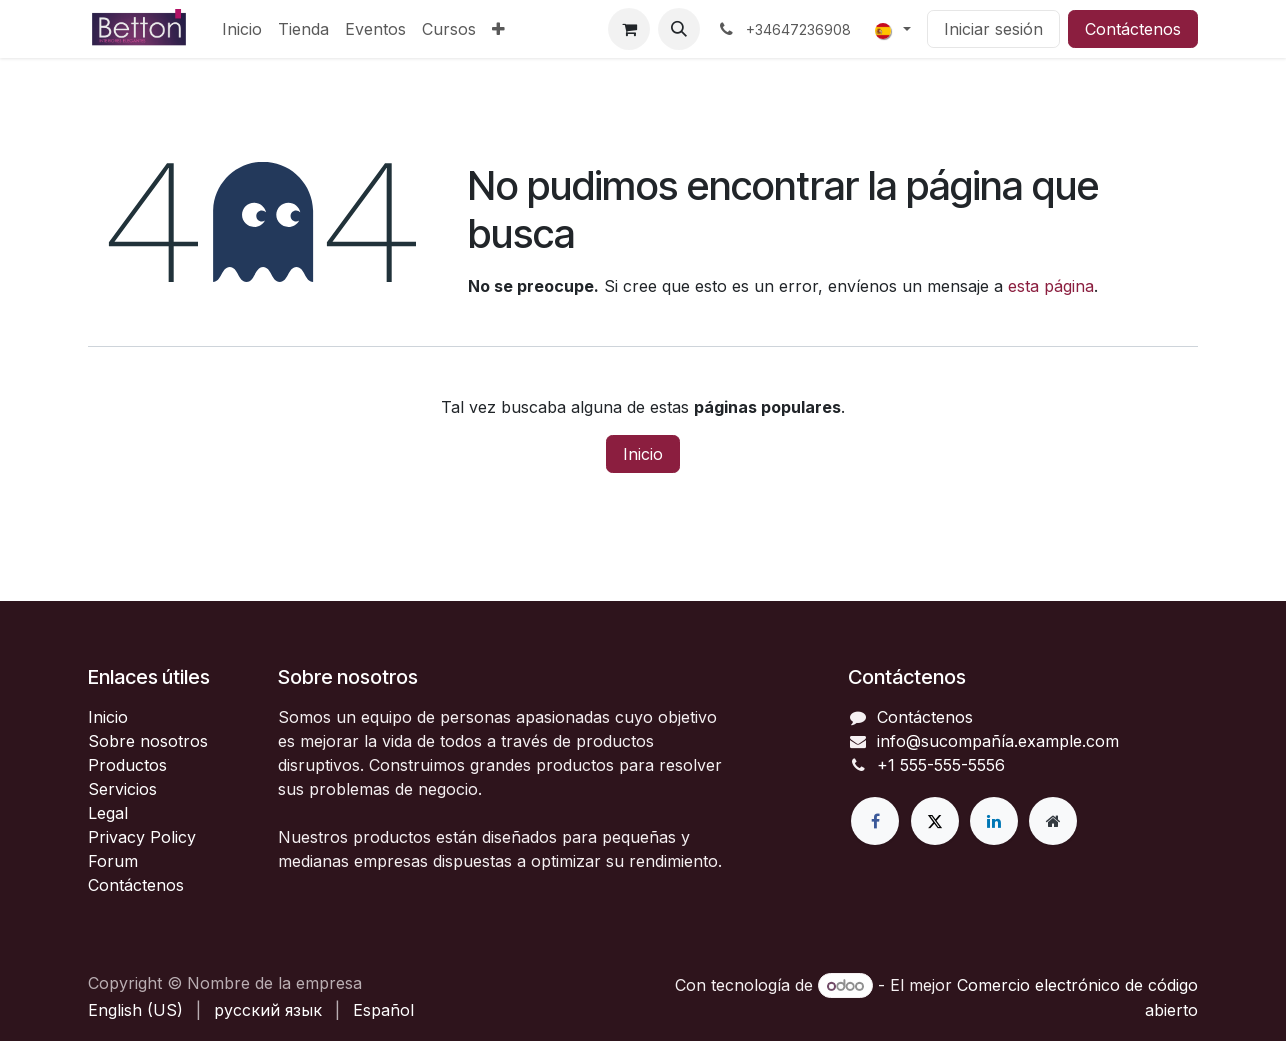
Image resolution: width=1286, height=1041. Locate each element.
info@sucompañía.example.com (998, 741)
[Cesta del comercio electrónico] (629, 29)
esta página (1051, 286)
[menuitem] (242, 29)
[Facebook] (875, 821)
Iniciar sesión (993, 29)
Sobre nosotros (148, 741)
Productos (127, 765)
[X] (935, 821)
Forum (113, 861)
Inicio (643, 454)
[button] (679, 29)
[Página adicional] (1053, 821)
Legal (108, 813)
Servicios (122, 789)
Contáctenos (1133, 29)
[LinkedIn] (994, 821)
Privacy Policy (142, 837)
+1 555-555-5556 (941, 765)
